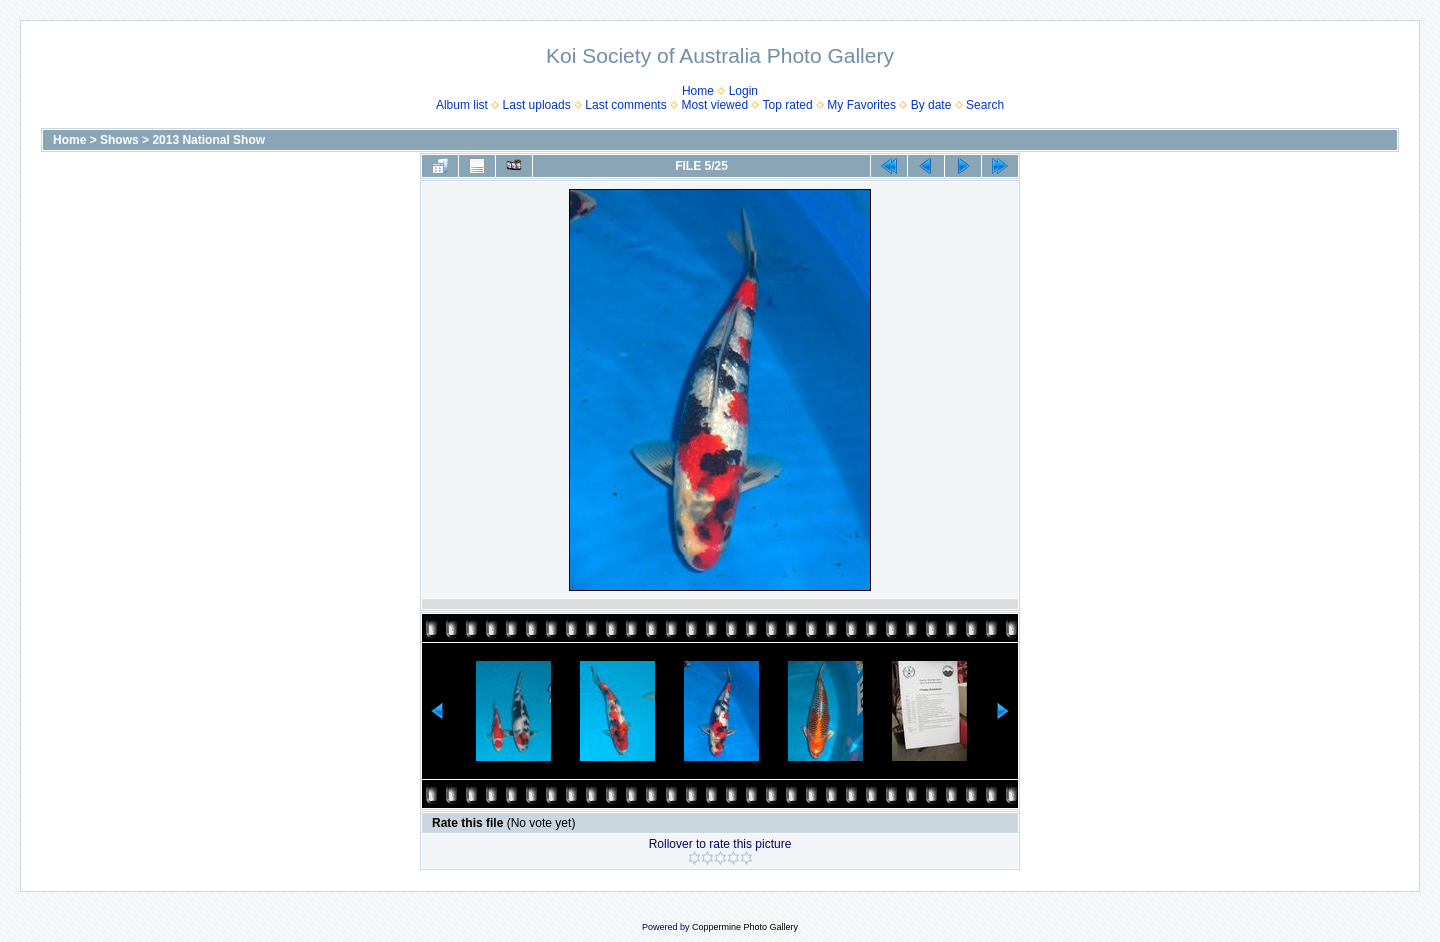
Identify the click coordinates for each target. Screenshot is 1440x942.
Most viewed (714, 105)
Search (985, 105)
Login (743, 91)
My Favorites (861, 105)
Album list (462, 105)
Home (698, 91)
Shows (119, 140)
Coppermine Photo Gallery (745, 927)
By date (931, 105)
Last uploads (537, 105)
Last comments (625, 105)
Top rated (788, 105)
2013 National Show (208, 140)
